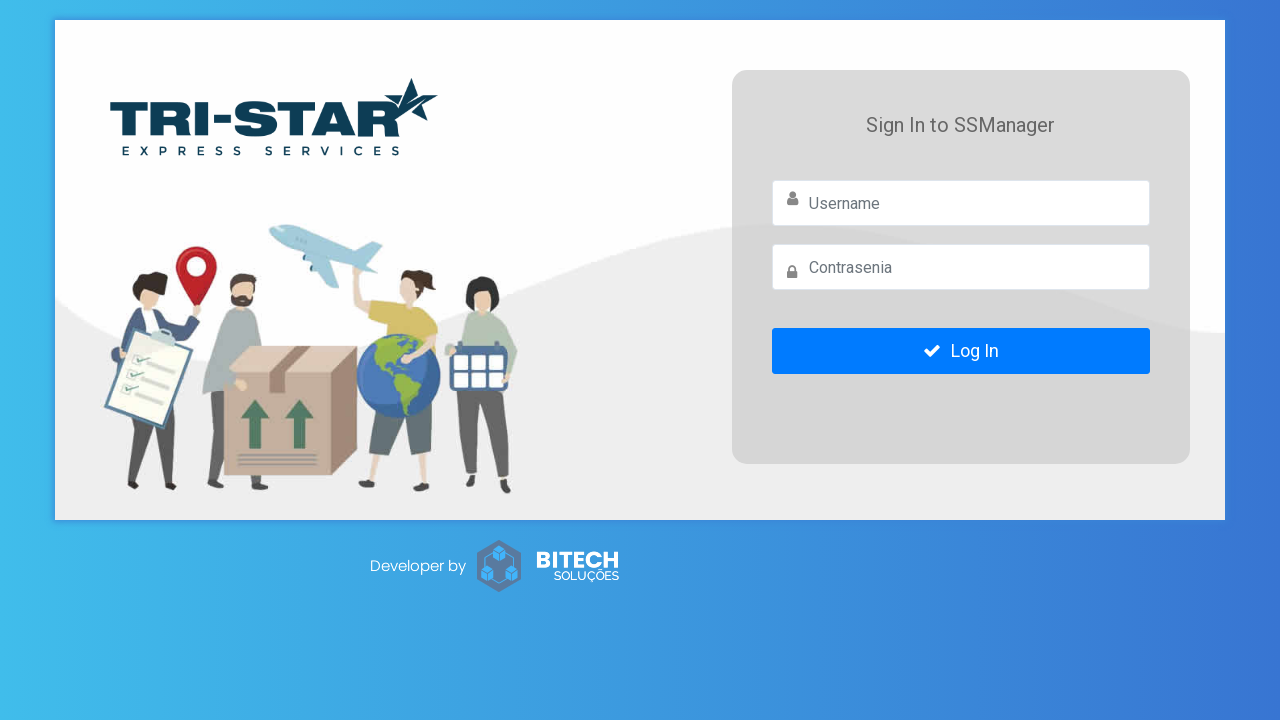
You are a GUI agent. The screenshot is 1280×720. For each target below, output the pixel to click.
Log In (961, 350)
